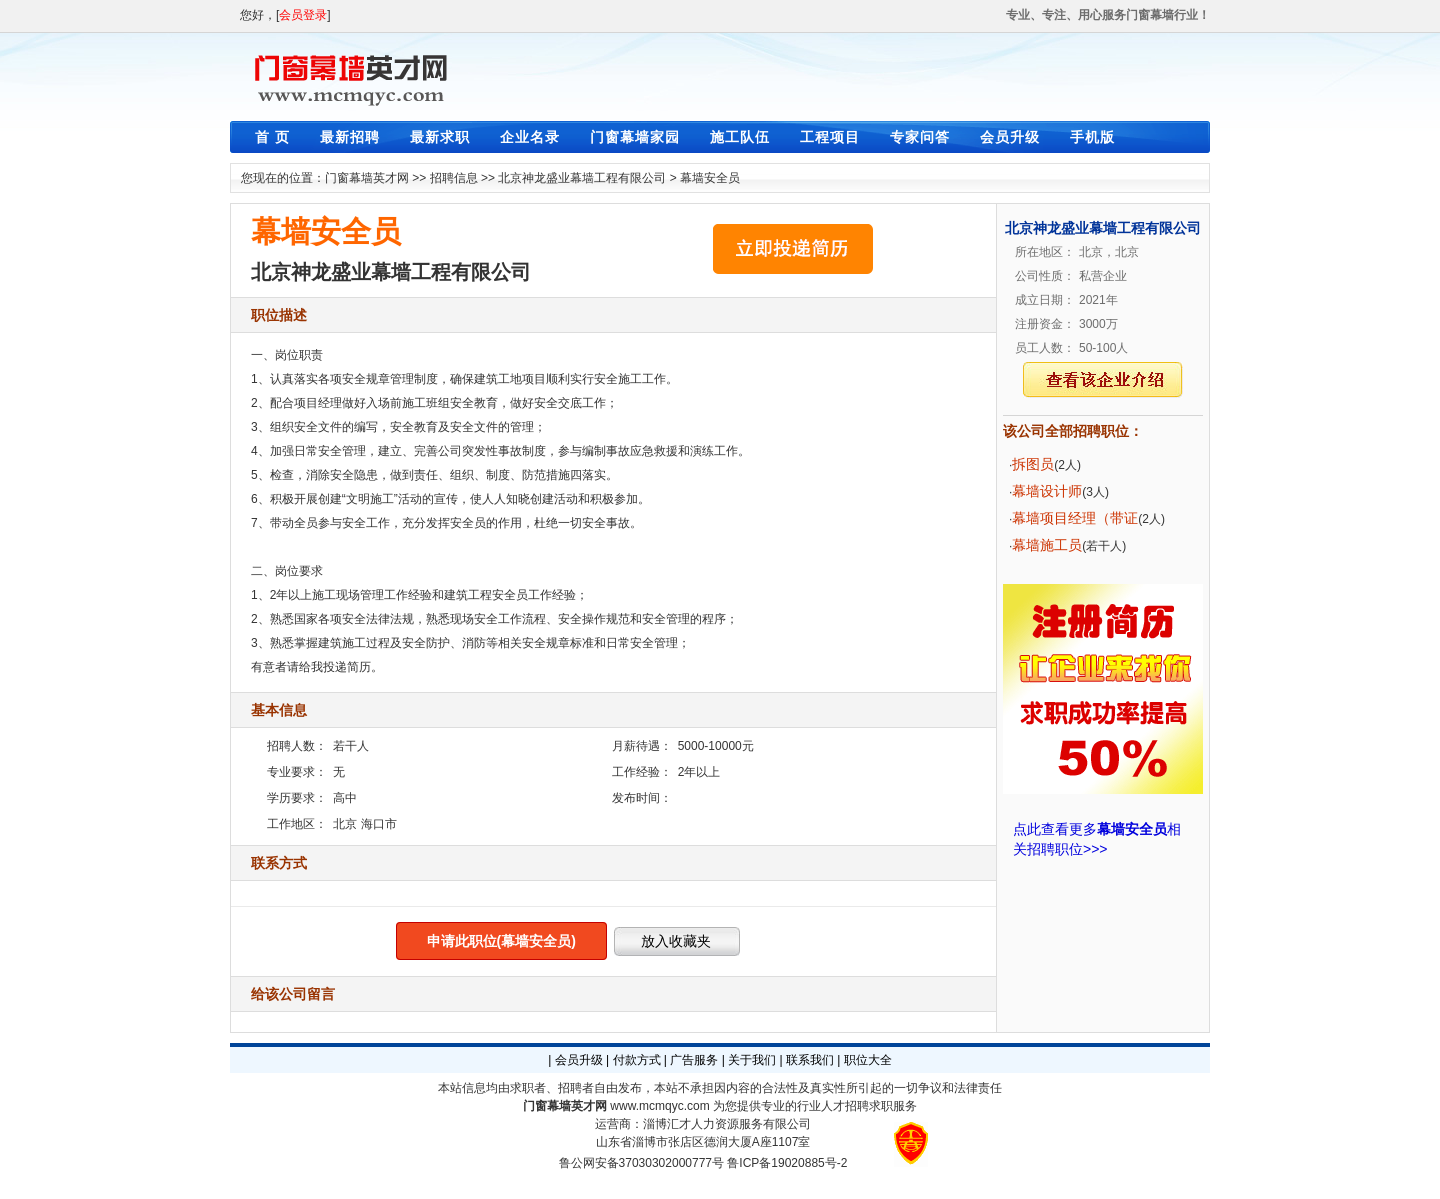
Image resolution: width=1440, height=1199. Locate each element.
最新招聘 (350, 137)
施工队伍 (740, 137)
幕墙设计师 (1047, 491)
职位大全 (868, 1060)
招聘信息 (454, 178)
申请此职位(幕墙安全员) (501, 941)
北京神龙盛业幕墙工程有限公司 (582, 178)
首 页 (272, 137)
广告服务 (694, 1060)
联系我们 (810, 1060)
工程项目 (830, 137)
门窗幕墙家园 (635, 137)
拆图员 (1033, 464)
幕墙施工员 (1047, 545)
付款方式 (637, 1060)
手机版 (1092, 137)
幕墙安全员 (710, 178)
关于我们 (752, 1060)
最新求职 (440, 137)
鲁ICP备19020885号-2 (787, 1163)
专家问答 (920, 137)
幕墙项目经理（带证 (1075, 518)
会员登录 (303, 15)
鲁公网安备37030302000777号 (641, 1163)
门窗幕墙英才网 (367, 178)
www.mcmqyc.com (659, 1106)
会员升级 (1010, 137)
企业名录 (530, 137)
